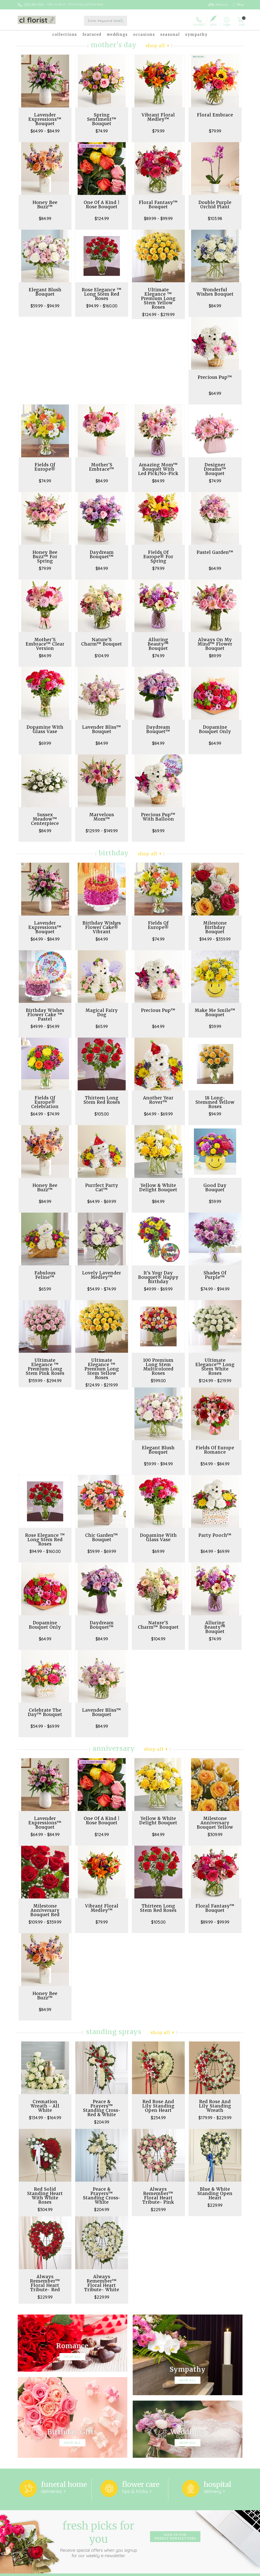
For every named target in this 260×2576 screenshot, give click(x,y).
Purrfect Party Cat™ (101, 1188)
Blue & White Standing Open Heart (215, 2193)
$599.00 (158, 1380)
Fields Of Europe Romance (215, 1450)
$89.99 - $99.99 (158, 218)
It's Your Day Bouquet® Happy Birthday (158, 1277)
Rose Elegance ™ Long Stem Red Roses (102, 294)
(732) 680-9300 (34, 4)
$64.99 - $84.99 (45, 131)
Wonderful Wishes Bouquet (215, 292)
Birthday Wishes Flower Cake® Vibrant (102, 927)
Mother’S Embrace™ (101, 467)
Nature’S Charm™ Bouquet (101, 642)
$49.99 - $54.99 (45, 1026)
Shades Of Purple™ (214, 1275)
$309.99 (215, 1834)
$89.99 (215, 655)
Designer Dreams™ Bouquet (215, 469)
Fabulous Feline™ (45, 1275)
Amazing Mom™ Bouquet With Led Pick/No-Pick (158, 469)
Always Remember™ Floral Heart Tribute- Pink (158, 2195)
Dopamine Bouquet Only (215, 729)
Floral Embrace (215, 115)
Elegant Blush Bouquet (45, 292)
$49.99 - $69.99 (158, 1289)
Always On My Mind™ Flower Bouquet (215, 644)
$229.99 (158, 2209)
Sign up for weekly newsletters (175, 2536)
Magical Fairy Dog (101, 1012)
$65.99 (102, 1026)
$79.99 (158, 131)
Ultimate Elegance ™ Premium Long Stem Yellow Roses (158, 298)
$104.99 (102, 655)
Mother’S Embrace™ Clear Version (45, 644)
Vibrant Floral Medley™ (158, 117)
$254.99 (158, 2117)
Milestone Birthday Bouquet (215, 927)
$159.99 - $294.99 (45, 1380)
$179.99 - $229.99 (214, 2117)
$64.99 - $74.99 (45, 1114)
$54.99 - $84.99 (214, 1463)
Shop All (155, 45)
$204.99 (101, 2122)
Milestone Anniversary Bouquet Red (45, 1910)
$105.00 (101, 1114)
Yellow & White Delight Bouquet (158, 1188)
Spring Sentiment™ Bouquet (101, 119)
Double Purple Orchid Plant (214, 205)
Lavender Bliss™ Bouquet (101, 729)
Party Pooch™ (215, 1535)
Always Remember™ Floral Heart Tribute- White (101, 2283)
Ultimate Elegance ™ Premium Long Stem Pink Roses (45, 1366)
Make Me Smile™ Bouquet (215, 1012)
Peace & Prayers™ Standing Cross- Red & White (102, 2108)
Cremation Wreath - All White (45, 2106)
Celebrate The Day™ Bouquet (45, 1712)
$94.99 (215, 1114)
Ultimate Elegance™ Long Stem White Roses (215, 1366)
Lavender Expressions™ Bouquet (45, 119)
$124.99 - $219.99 (158, 314)
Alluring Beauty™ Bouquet (158, 644)
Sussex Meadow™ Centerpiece (45, 819)
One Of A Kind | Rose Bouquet (102, 205)
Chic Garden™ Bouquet (101, 1537)
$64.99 (215, 393)
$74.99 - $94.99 (215, 1289)
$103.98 (215, 218)
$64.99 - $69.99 (158, 1114)
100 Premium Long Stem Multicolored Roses (158, 1366)
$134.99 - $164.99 (45, 2117)
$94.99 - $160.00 (101, 305)
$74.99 (102, 131)
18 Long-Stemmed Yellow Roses (215, 1102)
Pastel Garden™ (215, 552)
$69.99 (45, 743)
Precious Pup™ (215, 377)
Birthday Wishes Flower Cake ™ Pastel (45, 1015)
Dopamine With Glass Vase (45, 729)
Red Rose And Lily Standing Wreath (215, 2106)
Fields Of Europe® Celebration (45, 1102)
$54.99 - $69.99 (45, 1726)
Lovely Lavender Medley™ (101, 1275)
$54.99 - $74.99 (101, 1289)
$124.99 (102, 218)
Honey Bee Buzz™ (44, 205)
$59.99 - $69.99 (101, 1551)
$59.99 (215, 1026)
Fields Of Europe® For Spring (158, 557)
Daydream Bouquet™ (102, 554)
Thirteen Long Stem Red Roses (101, 1100)
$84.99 (45, 218)
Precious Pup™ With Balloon (158, 817)
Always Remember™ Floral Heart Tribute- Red (45, 2283)
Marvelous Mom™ (101, 817)
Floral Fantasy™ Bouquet (158, 205)
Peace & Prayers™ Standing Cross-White (102, 2195)
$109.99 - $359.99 (45, 1922)
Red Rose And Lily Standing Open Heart (158, 2106)
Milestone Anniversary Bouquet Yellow (215, 1823)
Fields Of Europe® (44, 467)
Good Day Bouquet (215, 1188)
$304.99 (45, 2209)
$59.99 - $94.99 (45, 305)
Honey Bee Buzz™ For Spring (44, 557)
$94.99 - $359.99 (215, 939)
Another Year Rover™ (158, 1100)
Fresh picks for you (98, 2538)
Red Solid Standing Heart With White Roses (45, 2195)
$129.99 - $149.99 (102, 830)
